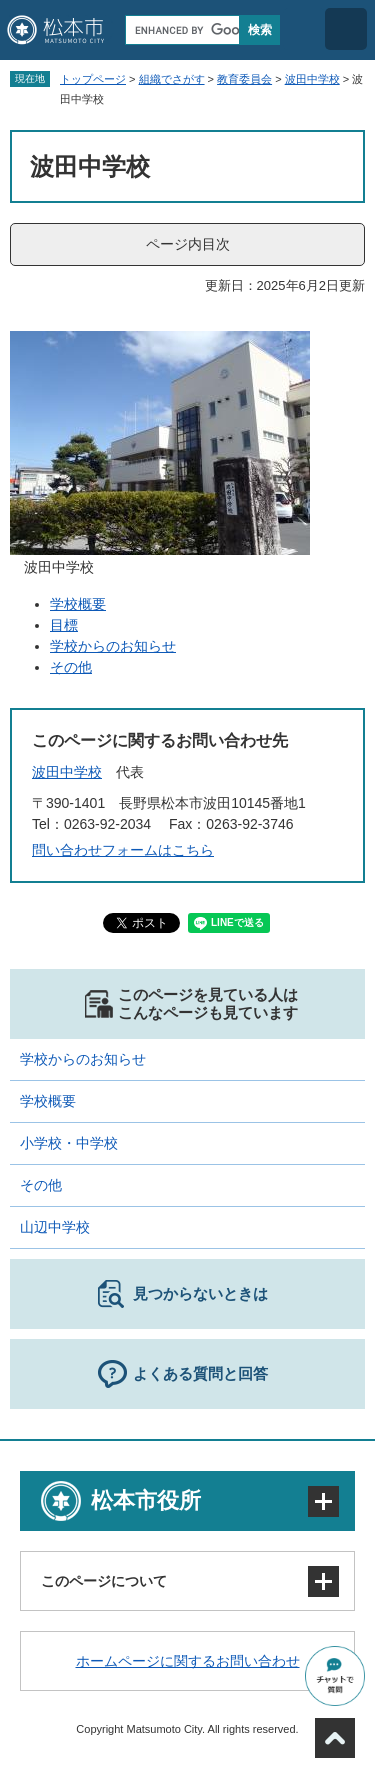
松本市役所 (146, 1500)
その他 (71, 667)
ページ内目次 (188, 244)
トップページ (93, 79)
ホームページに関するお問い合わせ (188, 1661)
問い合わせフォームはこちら (123, 850)
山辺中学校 (55, 1227)
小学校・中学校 (69, 1143)
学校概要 (78, 604)
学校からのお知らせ (113, 646)
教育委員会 (244, 79)
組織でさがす (172, 79)
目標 (64, 625)
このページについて (104, 1581)
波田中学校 (312, 79)
